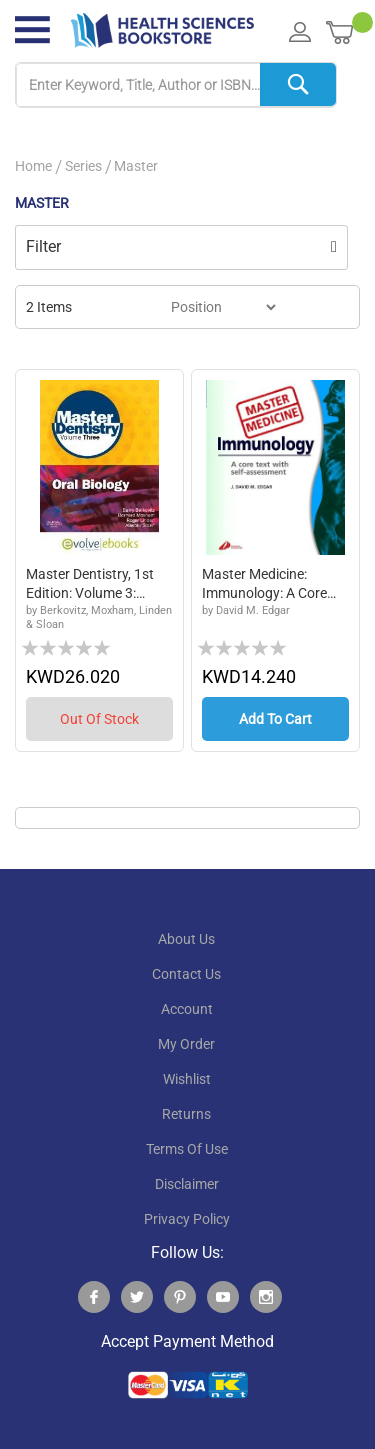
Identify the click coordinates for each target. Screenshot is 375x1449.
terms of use (187, 1149)
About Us (186, 939)
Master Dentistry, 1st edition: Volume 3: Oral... (90, 585)
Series (83, 166)
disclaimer (187, 1184)
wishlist (187, 1079)
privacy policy (187, 1219)
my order (186, 1044)
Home (33, 166)
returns (186, 1114)
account (187, 1009)
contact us (186, 974)
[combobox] (176, 85)
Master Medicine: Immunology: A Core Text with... (264, 585)
